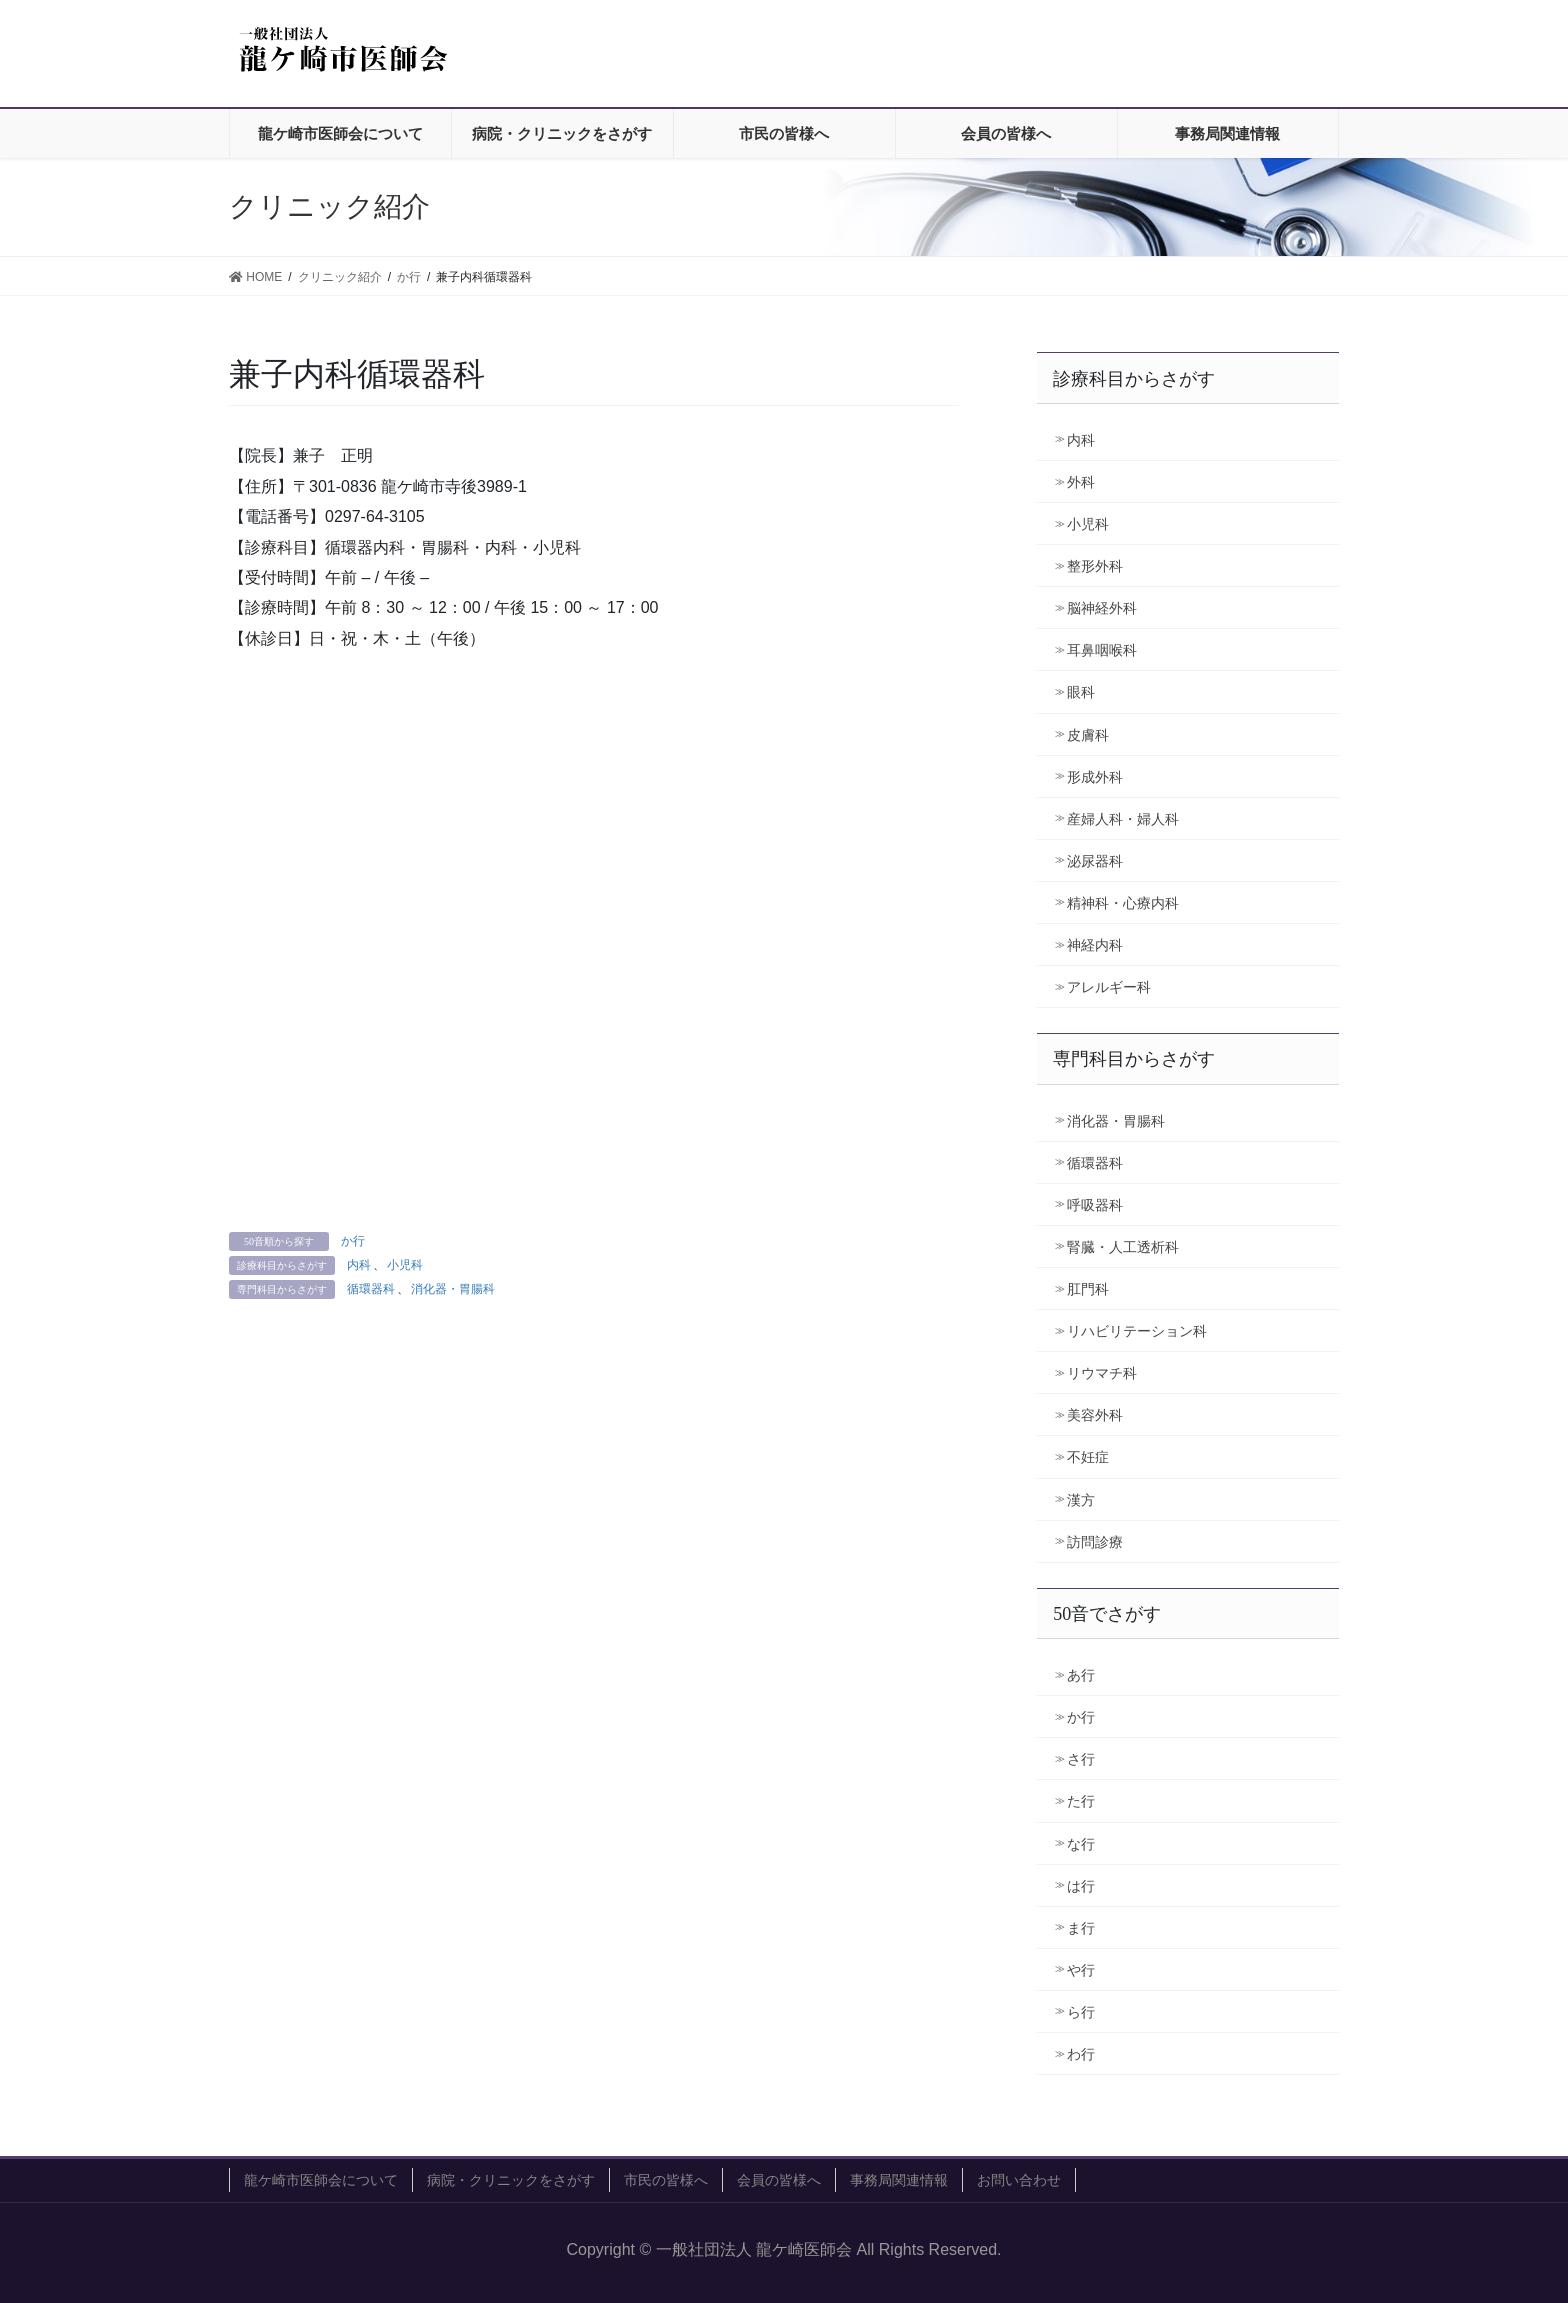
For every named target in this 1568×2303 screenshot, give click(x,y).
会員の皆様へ (779, 2180)
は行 (1081, 1886)
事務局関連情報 (899, 2180)
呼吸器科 (1095, 1205)
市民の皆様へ (666, 2180)
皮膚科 (1088, 735)
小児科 (405, 1265)
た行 (1081, 1801)
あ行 (1081, 1675)
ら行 (1081, 2012)
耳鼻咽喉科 (1102, 650)
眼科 (1081, 692)
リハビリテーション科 (1137, 1331)
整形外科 (1095, 566)
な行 (1081, 1844)
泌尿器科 (1095, 861)
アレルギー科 (1109, 987)
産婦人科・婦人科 (1123, 819)
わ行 (1081, 2054)
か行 (353, 1241)
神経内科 (1095, 945)
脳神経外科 (1102, 608)
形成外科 (1095, 777)
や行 (1081, 1970)
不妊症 (1088, 1457)
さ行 (1081, 1759)
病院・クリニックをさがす (511, 2180)
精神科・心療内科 (1123, 903)
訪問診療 (1095, 1542)
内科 (359, 1265)
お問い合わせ (1019, 2180)
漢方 (1081, 1500)
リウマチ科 (1102, 1373)
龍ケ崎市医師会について (321, 2180)
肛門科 (1088, 1289)
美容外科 (1095, 1415)
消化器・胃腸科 (453, 1289)
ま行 (1081, 1928)
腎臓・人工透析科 (1123, 1247)
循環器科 (371, 1289)
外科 (1081, 482)
